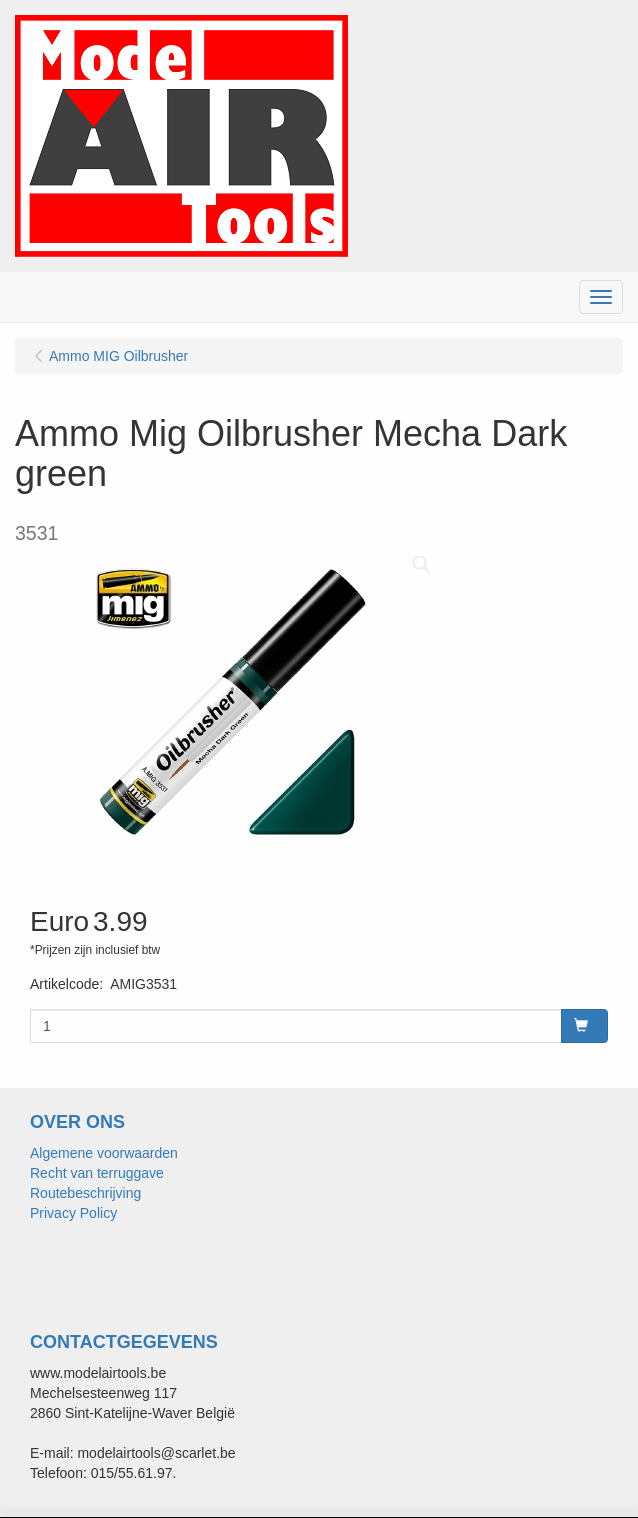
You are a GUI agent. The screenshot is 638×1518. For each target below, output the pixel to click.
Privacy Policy (73, 1213)
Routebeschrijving (85, 1193)
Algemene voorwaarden (104, 1153)
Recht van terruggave (97, 1173)
